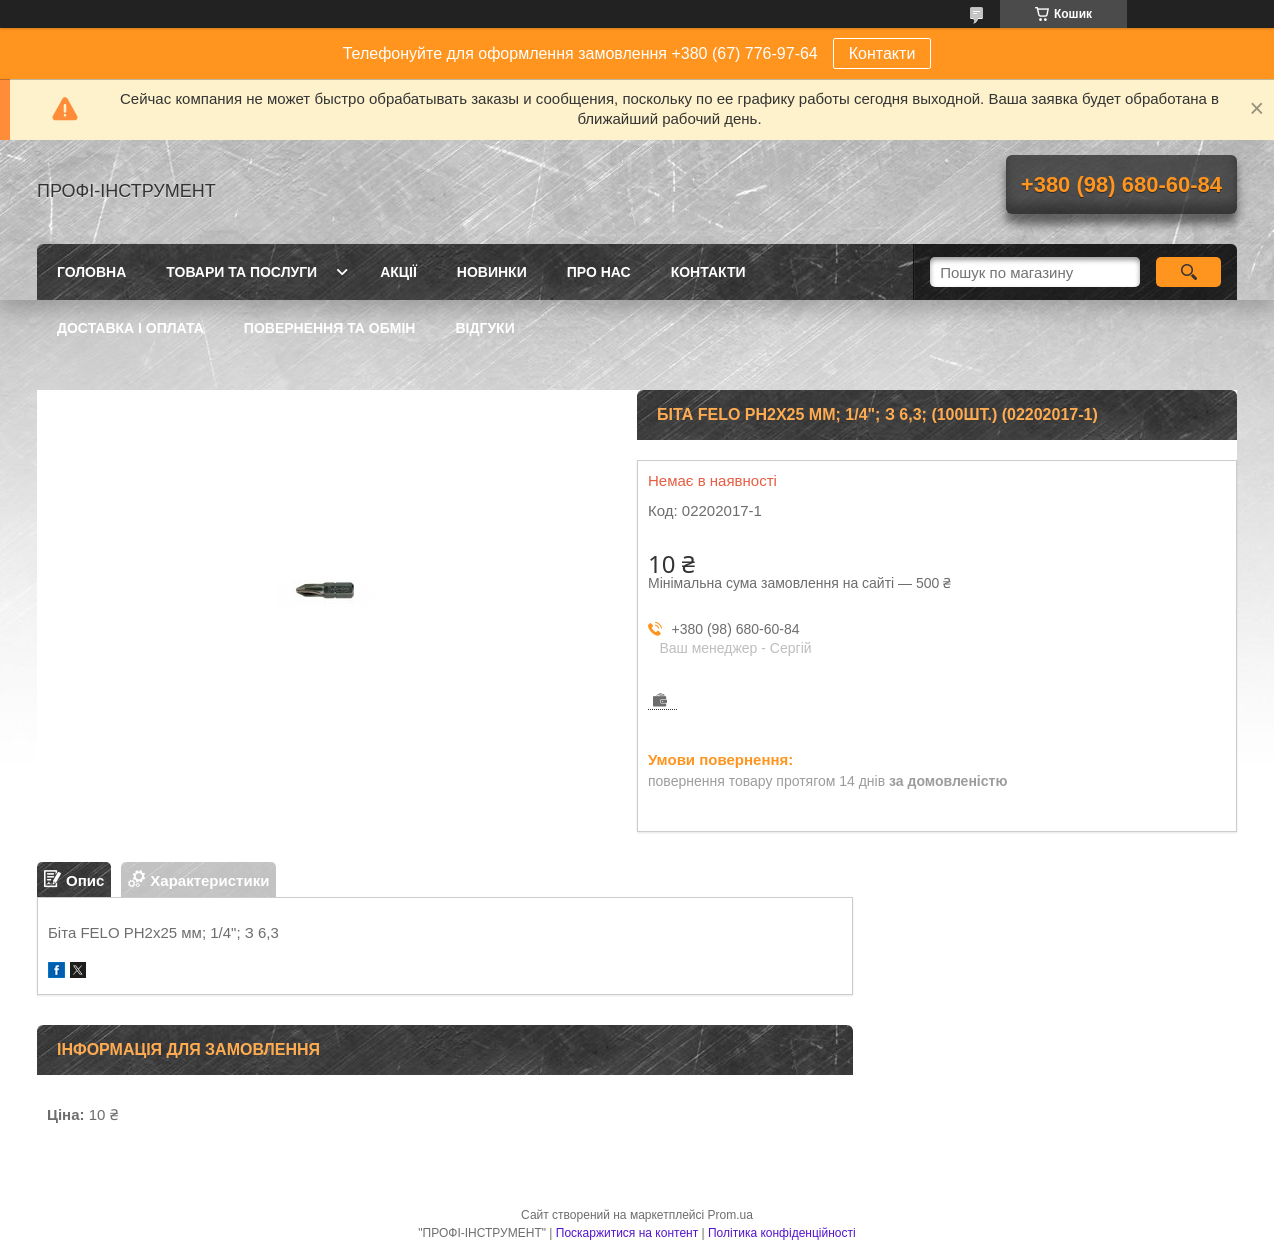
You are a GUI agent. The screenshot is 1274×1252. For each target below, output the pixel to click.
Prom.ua (730, 1215)
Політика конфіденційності (782, 1233)
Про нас (599, 272)
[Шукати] (1188, 272)
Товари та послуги (241, 272)
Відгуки (484, 328)
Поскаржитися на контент (627, 1233)
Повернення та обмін (330, 328)
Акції (398, 272)
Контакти (882, 53)
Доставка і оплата (130, 328)
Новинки (492, 272)
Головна (91, 272)
